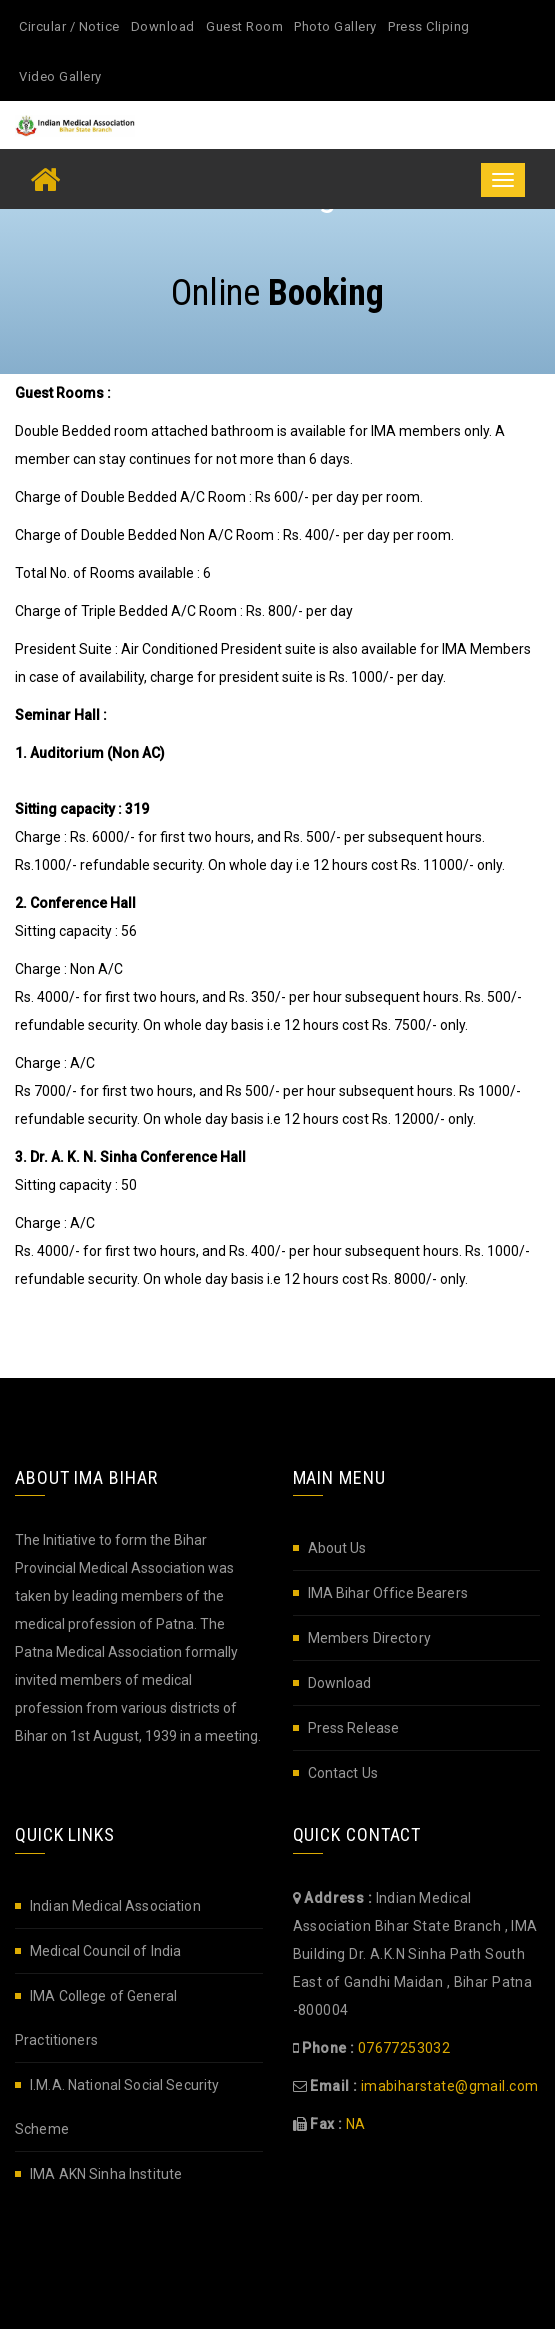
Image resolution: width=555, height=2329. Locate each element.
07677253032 (404, 2048)
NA (356, 2124)
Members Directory (369, 1638)
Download (163, 26)
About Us (337, 1548)
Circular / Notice (69, 26)
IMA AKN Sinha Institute (106, 2174)
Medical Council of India (105, 1951)
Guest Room (244, 26)
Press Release (354, 1728)
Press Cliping (429, 26)
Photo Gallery (335, 26)
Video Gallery (60, 76)
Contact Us (343, 1773)
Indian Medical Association (115, 1906)
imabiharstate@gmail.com (450, 2086)
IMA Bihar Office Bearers (388, 1593)
